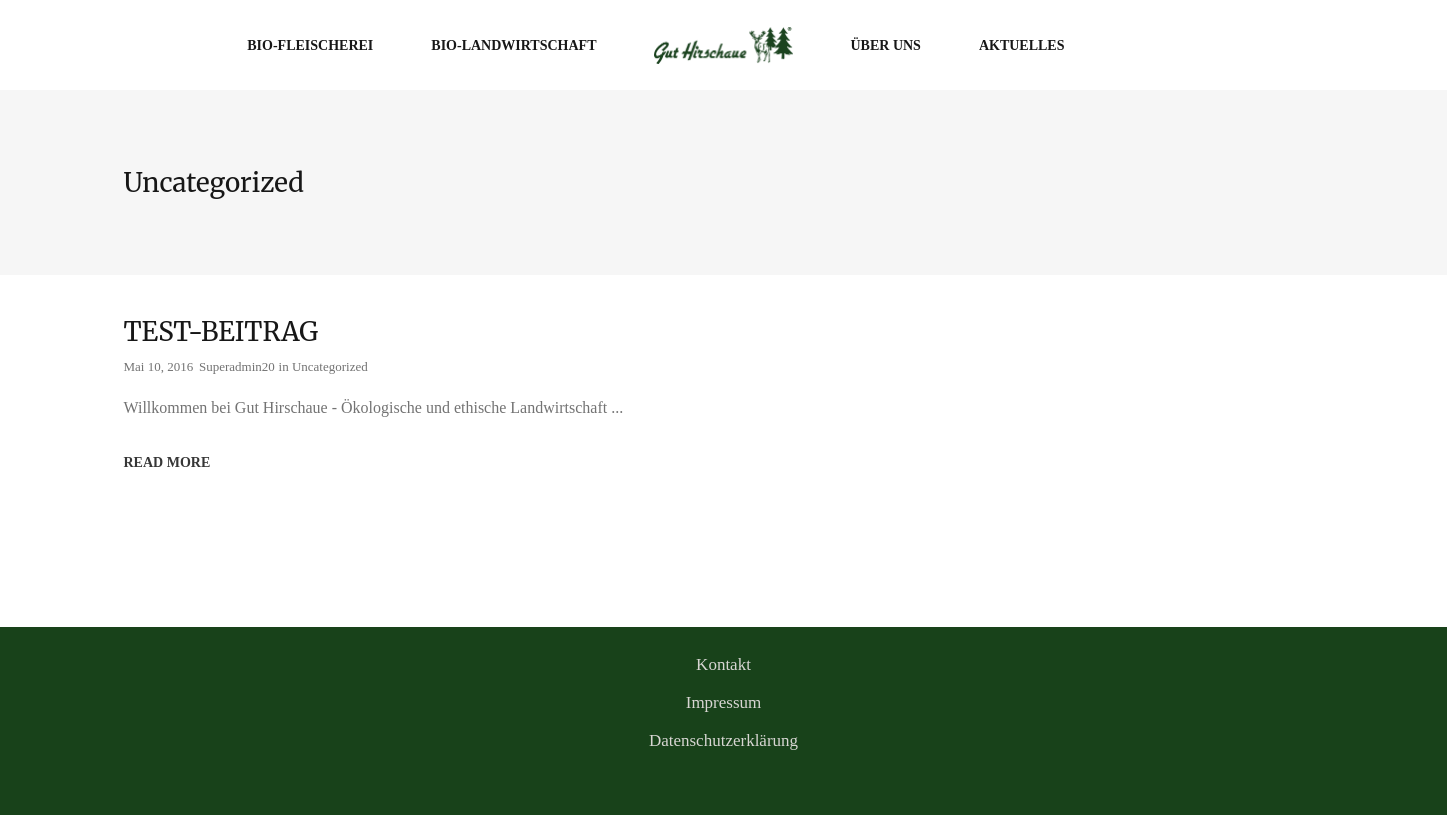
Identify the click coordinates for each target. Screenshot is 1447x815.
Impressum (724, 702)
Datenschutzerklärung (723, 740)
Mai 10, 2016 (159, 366)
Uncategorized (330, 366)
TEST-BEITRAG (221, 331)
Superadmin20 (237, 366)
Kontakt (723, 664)
